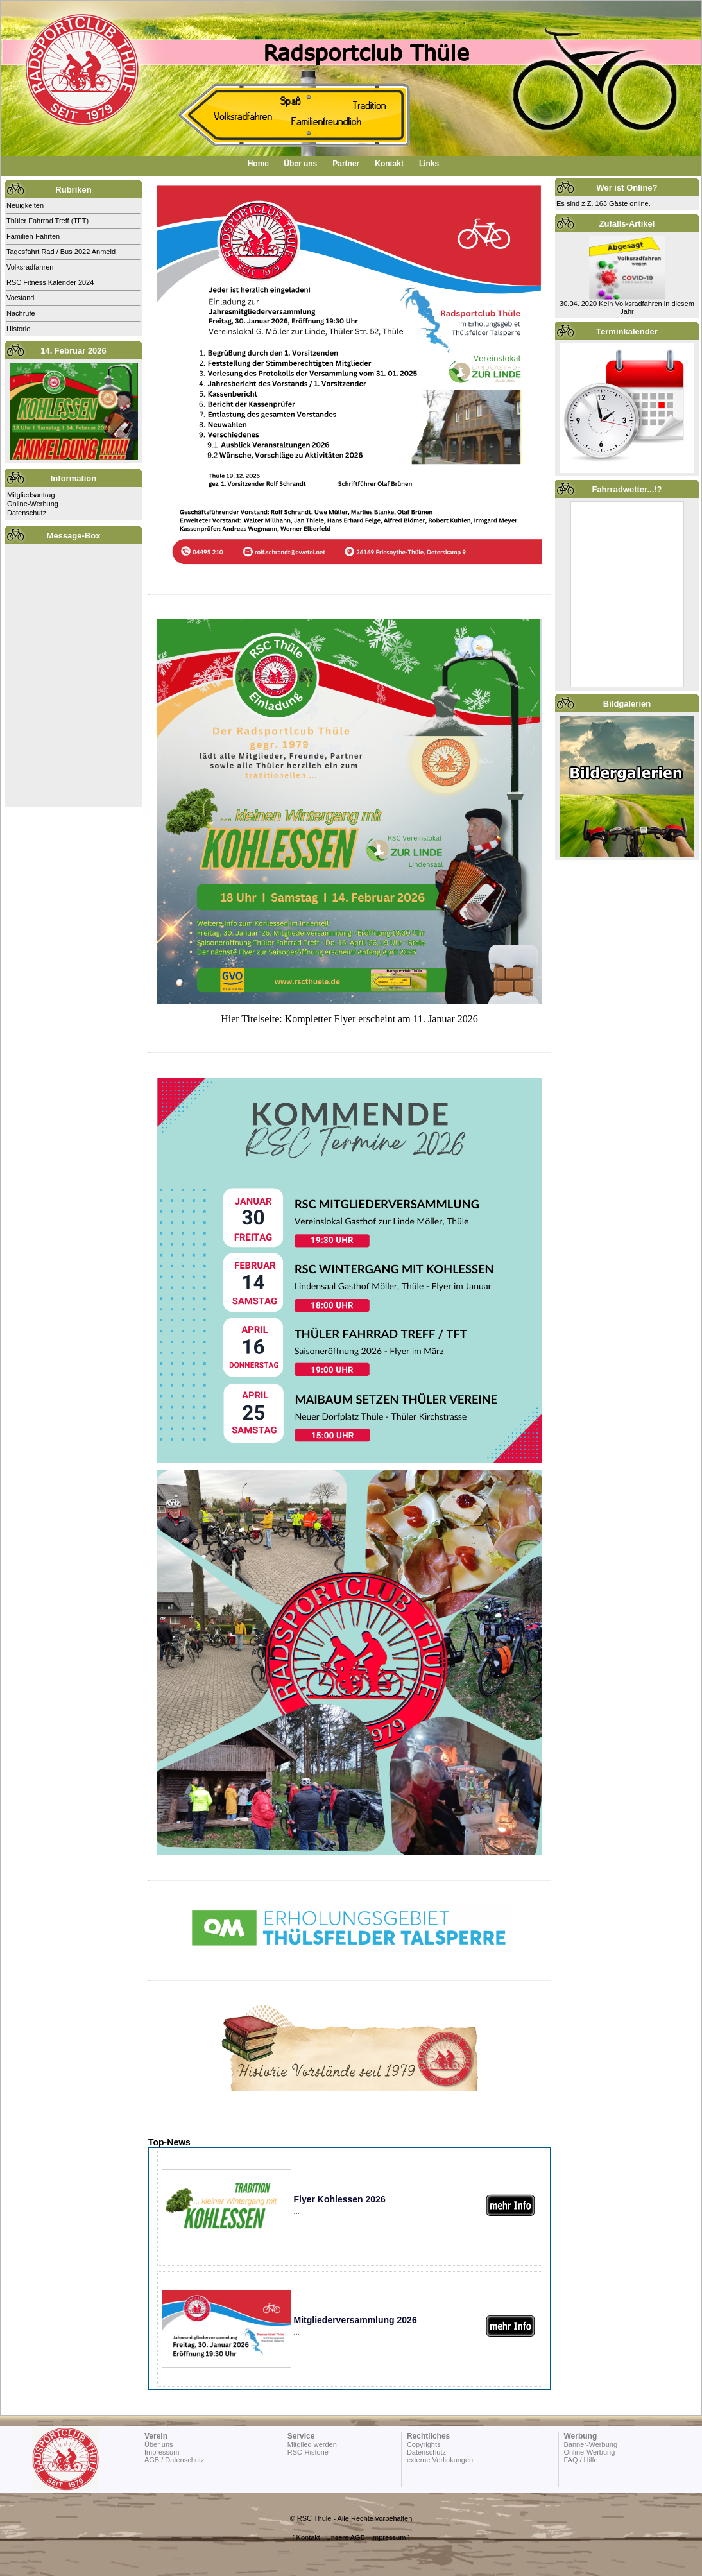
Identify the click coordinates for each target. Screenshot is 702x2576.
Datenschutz (26, 513)
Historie (18, 328)
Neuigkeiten (25, 205)
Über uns (300, 163)
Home (258, 163)
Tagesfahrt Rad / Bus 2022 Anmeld (61, 251)
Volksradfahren (29, 267)
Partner (345, 163)
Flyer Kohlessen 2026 (340, 2199)
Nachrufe (20, 313)
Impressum (161, 2452)
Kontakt (389, 163)
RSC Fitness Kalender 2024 (50, 282)
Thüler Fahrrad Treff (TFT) (47, 221)
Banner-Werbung (590, 2444)
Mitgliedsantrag (31, 495)
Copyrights (424, 2444)
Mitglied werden (312, 2444)
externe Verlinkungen (440, 2460)
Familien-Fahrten (33, 236)
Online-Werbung (32, 504)
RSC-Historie (308, 2452)
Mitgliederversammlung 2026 (355, 2320)
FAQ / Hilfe (580, 2460)
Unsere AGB (345, 2537)
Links (429, 163)
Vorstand (20, 298)
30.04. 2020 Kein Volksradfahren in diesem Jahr (627, 307)
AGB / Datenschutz (174, 2460)
